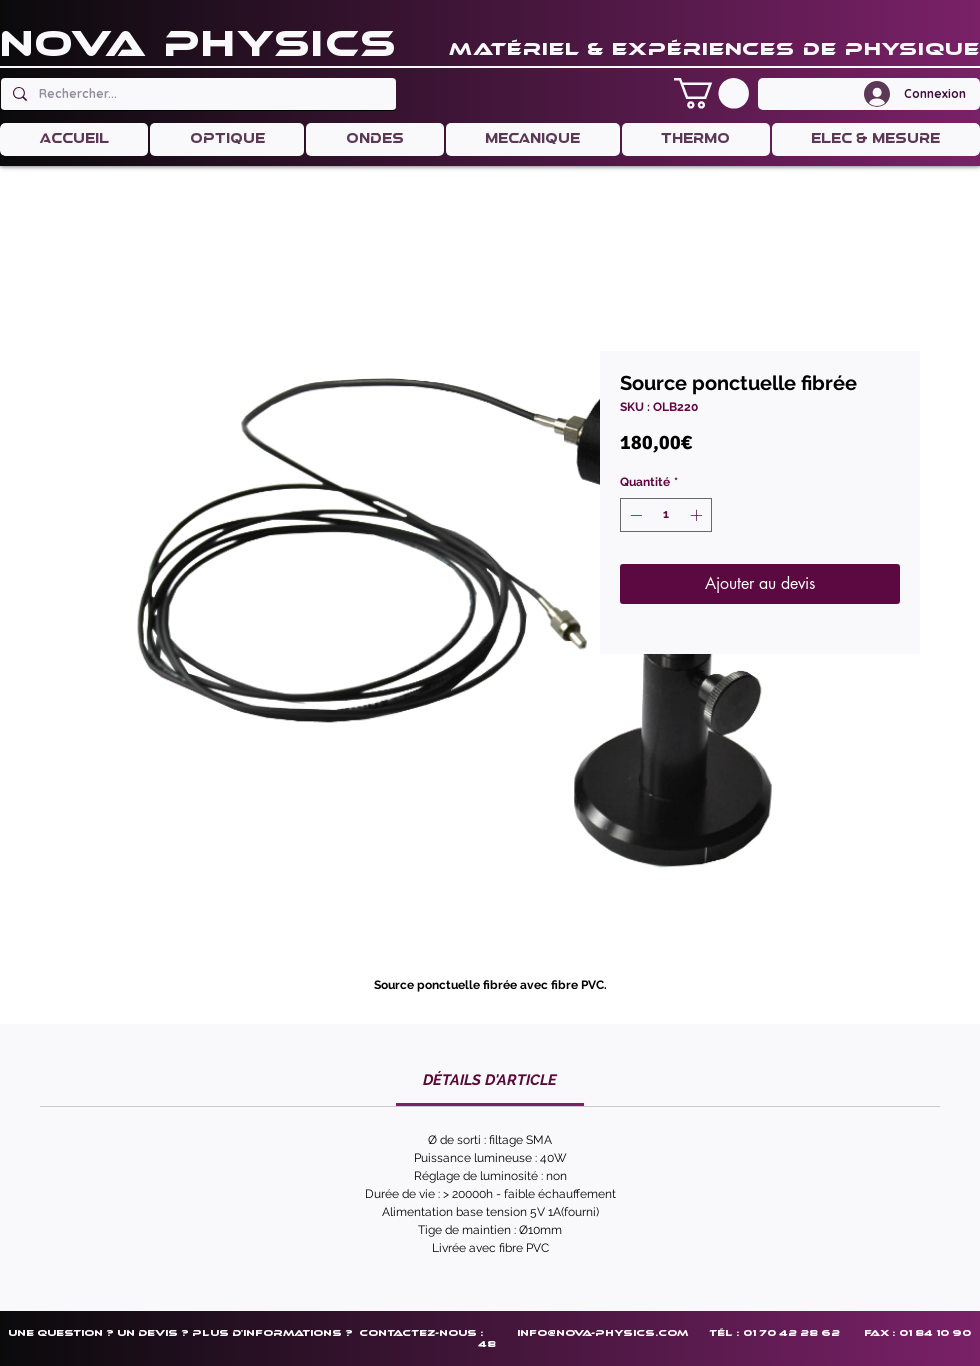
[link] (490, 1080)
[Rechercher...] (196, 94)
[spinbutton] (666, 515)
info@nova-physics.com (602, 1332)
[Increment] (698, 515)
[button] (711, 93)
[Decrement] (634, 515)
